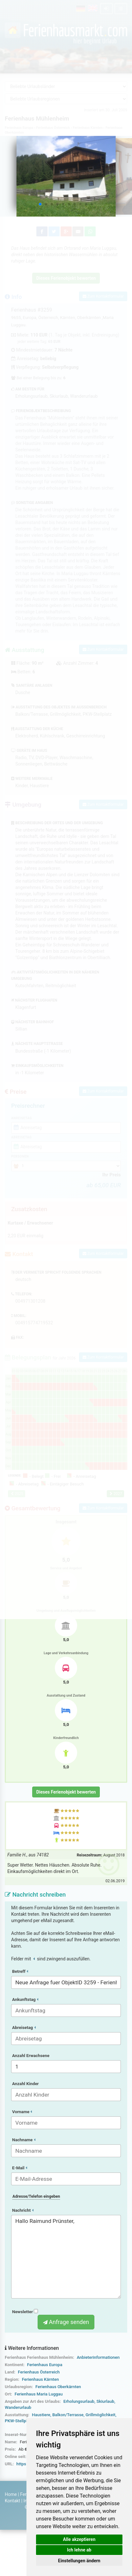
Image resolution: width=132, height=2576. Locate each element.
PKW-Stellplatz (19, 2420)
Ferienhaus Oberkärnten (58, 2386)
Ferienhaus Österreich (39, 2372)
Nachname (23, 2139)
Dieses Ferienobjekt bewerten (66, 1792)
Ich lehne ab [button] (79, 2549)
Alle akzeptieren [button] (79, 2539)
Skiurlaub (105, 2401)
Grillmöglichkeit (100, 2414)
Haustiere (41, 2414)
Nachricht (22, 2210)
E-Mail (19, 2167)
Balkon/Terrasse (68, 2414)
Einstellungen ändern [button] (79, 2560)
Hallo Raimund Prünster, (66, 2256)
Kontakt (12, 2500)
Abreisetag (24, 2027)
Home (11, 2494)
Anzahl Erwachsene (30, 2055)
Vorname (22, 2111)
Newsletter (25, 2311)
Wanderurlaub (18, 2407)
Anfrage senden (66, 2322)
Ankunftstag (25, 1999)
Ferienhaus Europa (44, 2364)
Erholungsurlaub (78, 2401)
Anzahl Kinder (25, 2083)
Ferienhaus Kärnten (40, 2379)
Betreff (20, 1971)
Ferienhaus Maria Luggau (39, 2394)
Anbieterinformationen (98, 2357)
